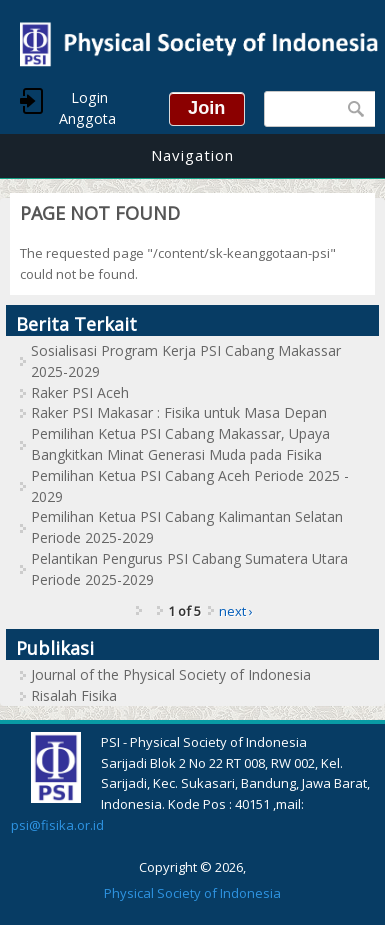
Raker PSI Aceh (80, 392)
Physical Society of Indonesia (192, 893)
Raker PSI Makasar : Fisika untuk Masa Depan (179, 412)
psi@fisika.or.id (57, 825)
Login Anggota (87, 108)
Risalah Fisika (74, 695)
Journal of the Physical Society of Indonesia (171, 674)
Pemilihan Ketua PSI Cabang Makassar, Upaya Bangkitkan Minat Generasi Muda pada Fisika (180, 444)
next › (236, 611)
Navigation (192, 155)
